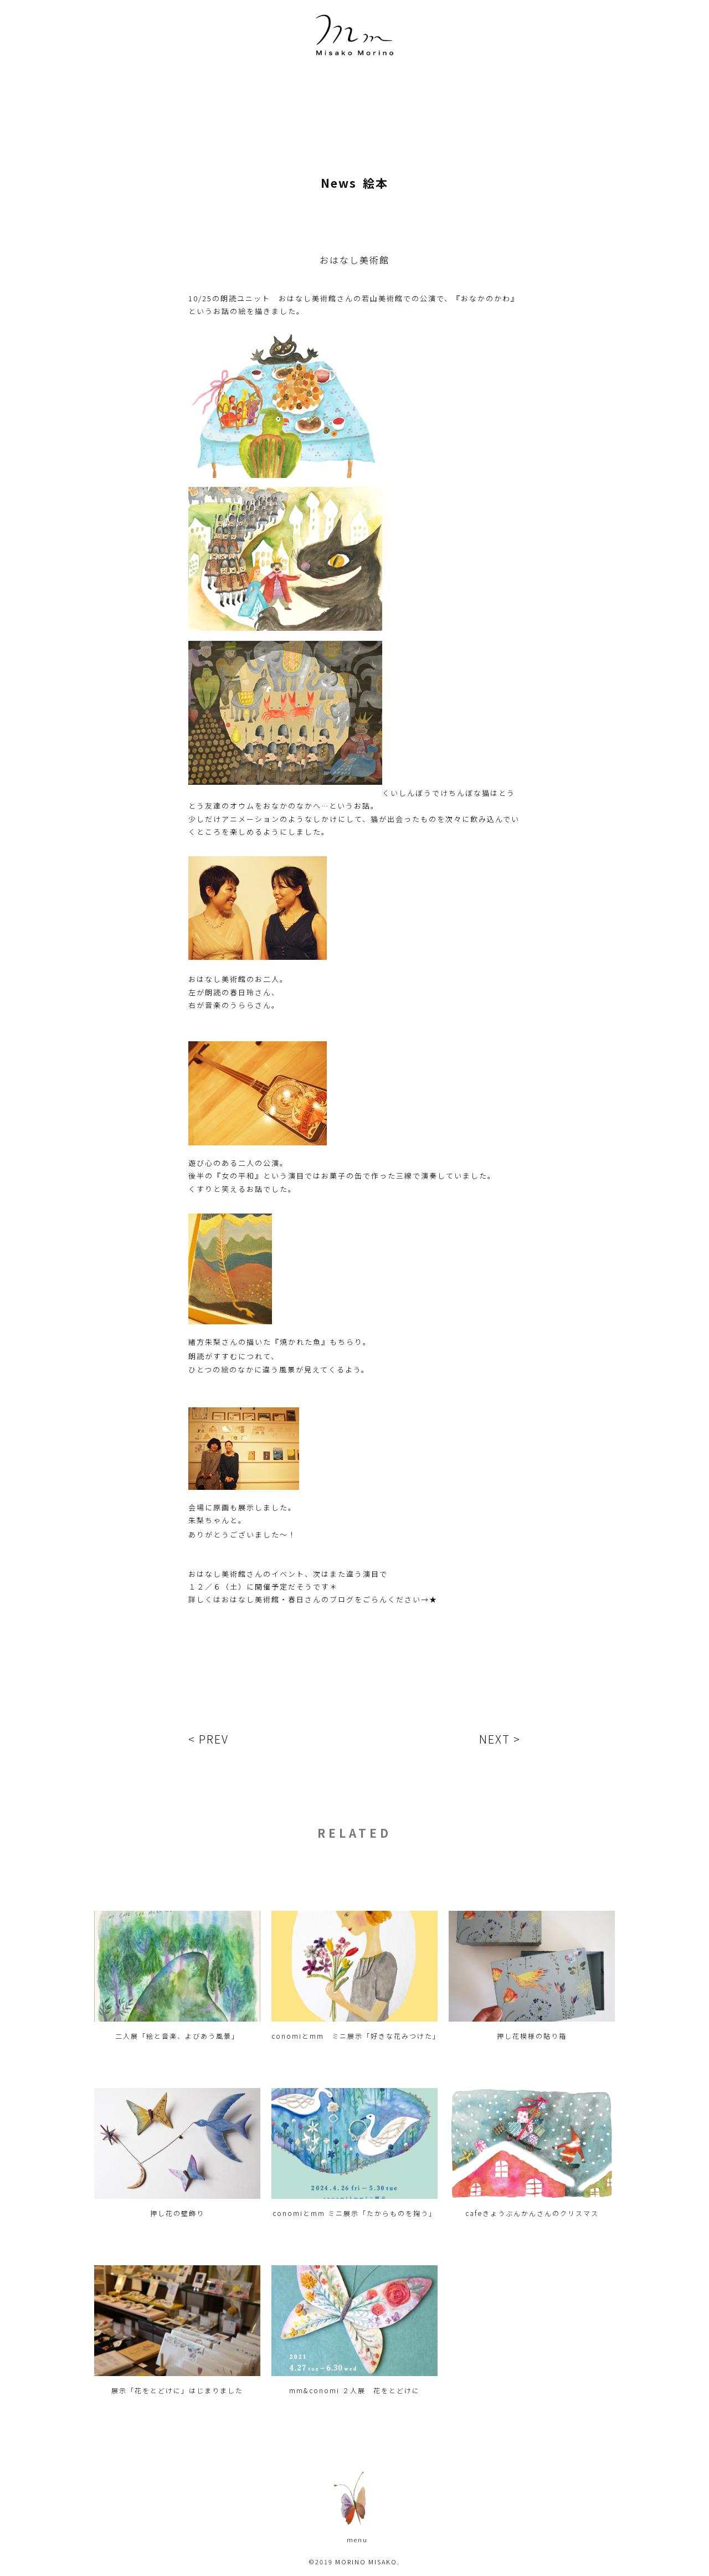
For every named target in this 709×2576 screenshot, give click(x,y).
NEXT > (500, 1739)
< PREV (208, 1739)
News (339, 182)
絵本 (375, 182)
